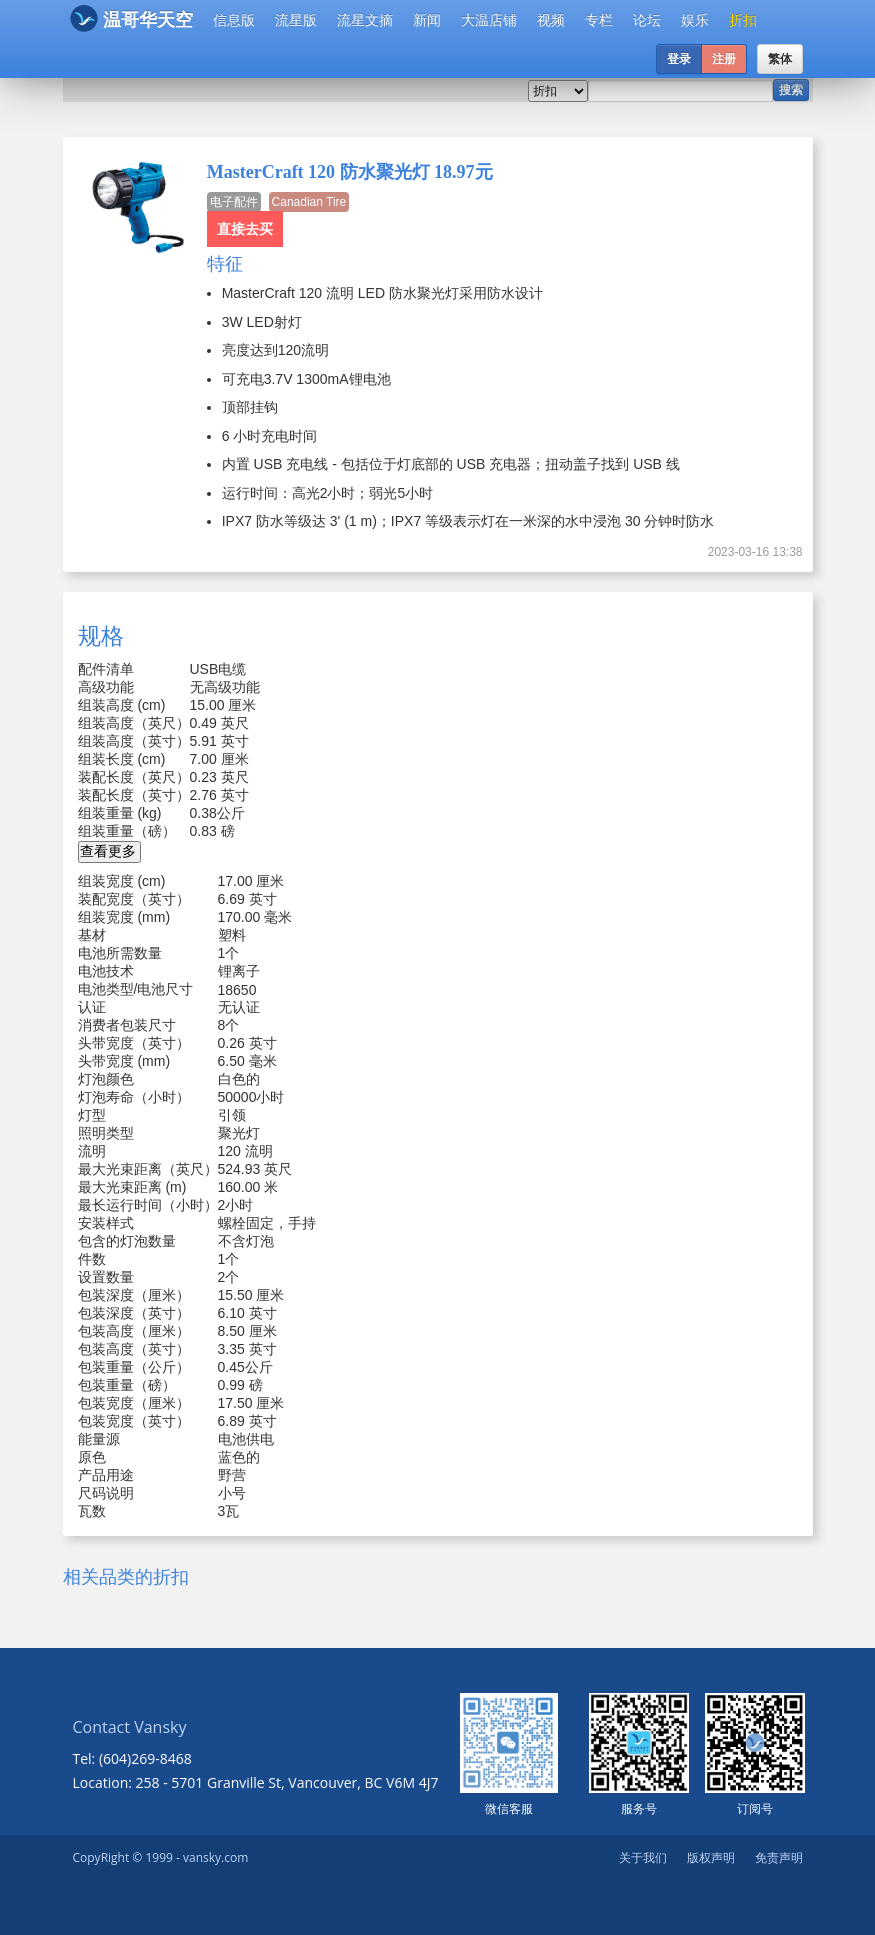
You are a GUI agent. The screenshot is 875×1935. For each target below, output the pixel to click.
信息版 (234, 20)
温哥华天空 (131, 18)
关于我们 (643, 1857)
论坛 (647, 20)
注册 (724, 59)
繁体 (780, 59)
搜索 (791, 90)
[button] (110, 852)
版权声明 (711, 1857)
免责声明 (779, 1857)
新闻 (427, 20)
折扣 (743, 20)
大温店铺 (489, 20)
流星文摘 (365, 20)
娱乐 (695, 20)
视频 (551, 20)
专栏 (599, 20)
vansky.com (215, 1857)
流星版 (296, 20)
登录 (679, 59)
